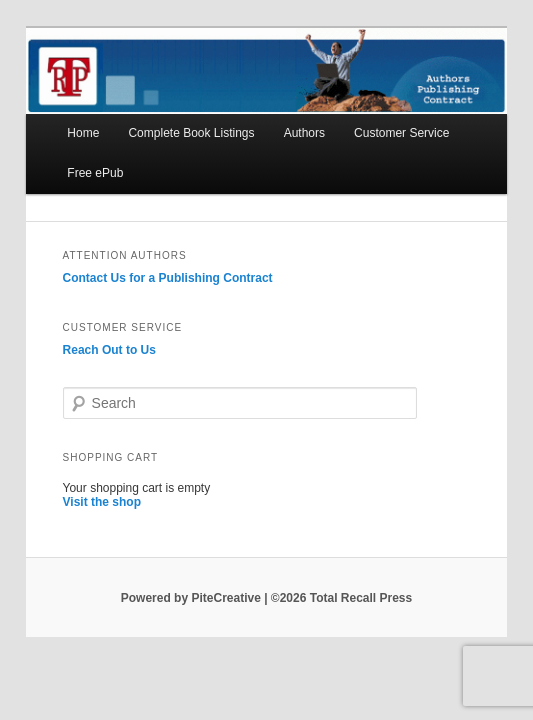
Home (83, 133)
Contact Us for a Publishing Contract (168, 278)
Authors (304, 133)
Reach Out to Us (109, 350)
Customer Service (401, 133)
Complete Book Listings (191, 133)
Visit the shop (102, 502)
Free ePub (95, 173)
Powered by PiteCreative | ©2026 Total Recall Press (266, 598)
